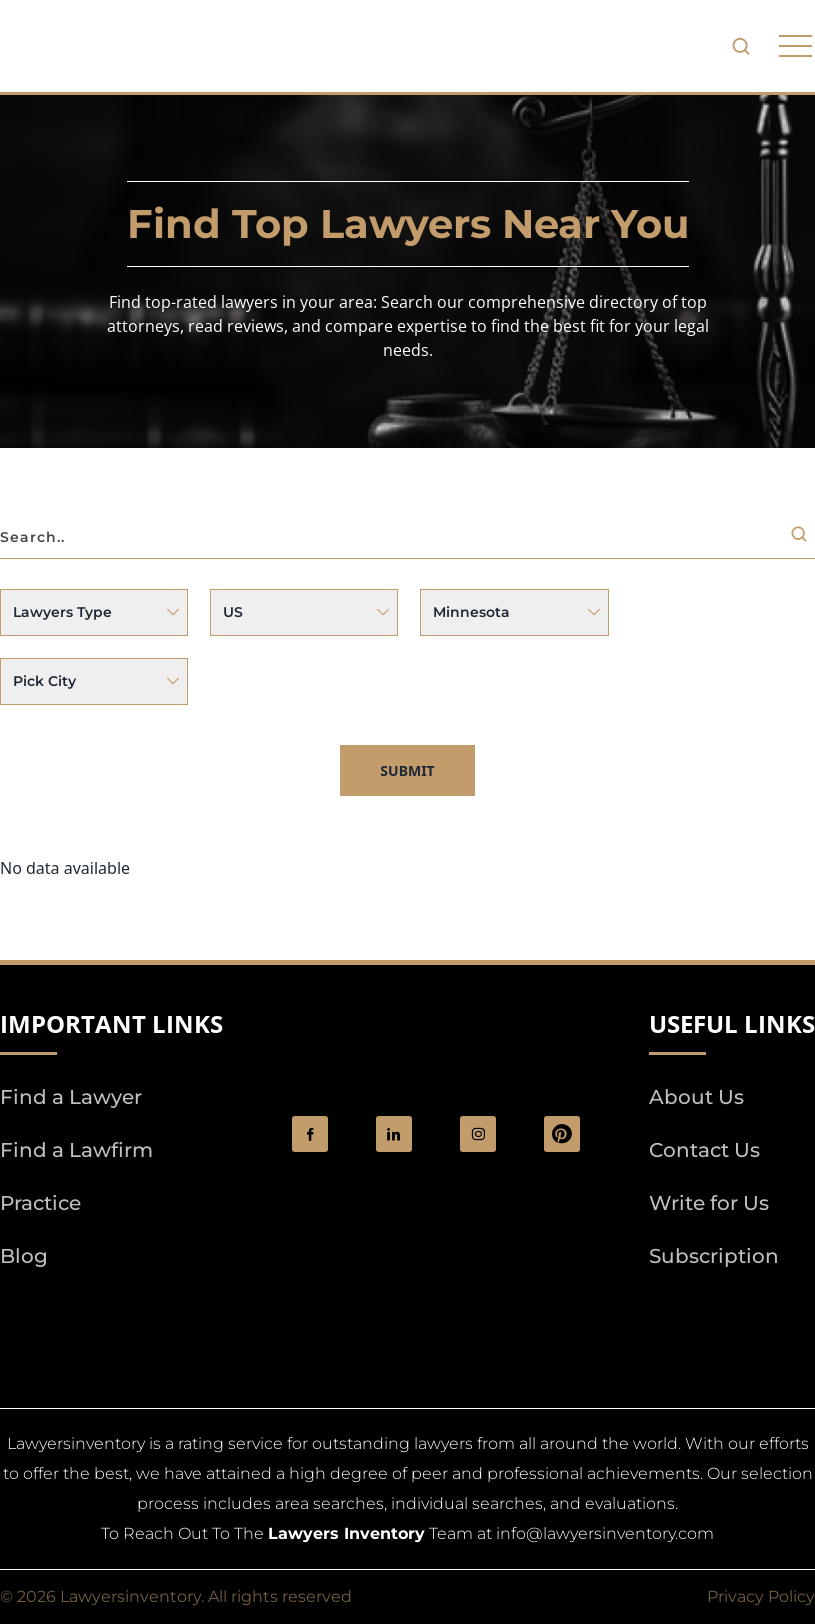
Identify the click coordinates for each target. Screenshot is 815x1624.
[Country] (304, 612)
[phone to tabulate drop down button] (795, 46)
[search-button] (741, 46)
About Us (696, 1097)
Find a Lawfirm (76, 1150)
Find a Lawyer (71, 1097)
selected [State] (514, 612)
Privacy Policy (761, 1596)
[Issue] (94, 612)
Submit (407, 770)
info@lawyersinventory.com (605, 1533)
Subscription (714, 1256)
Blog (24, 1256)
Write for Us (709, 1203)
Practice (40, 1203)
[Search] (803, 538)
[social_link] (310, 1134)
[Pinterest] (562, 1134)
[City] (94, 681)
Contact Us (704, 1150)
